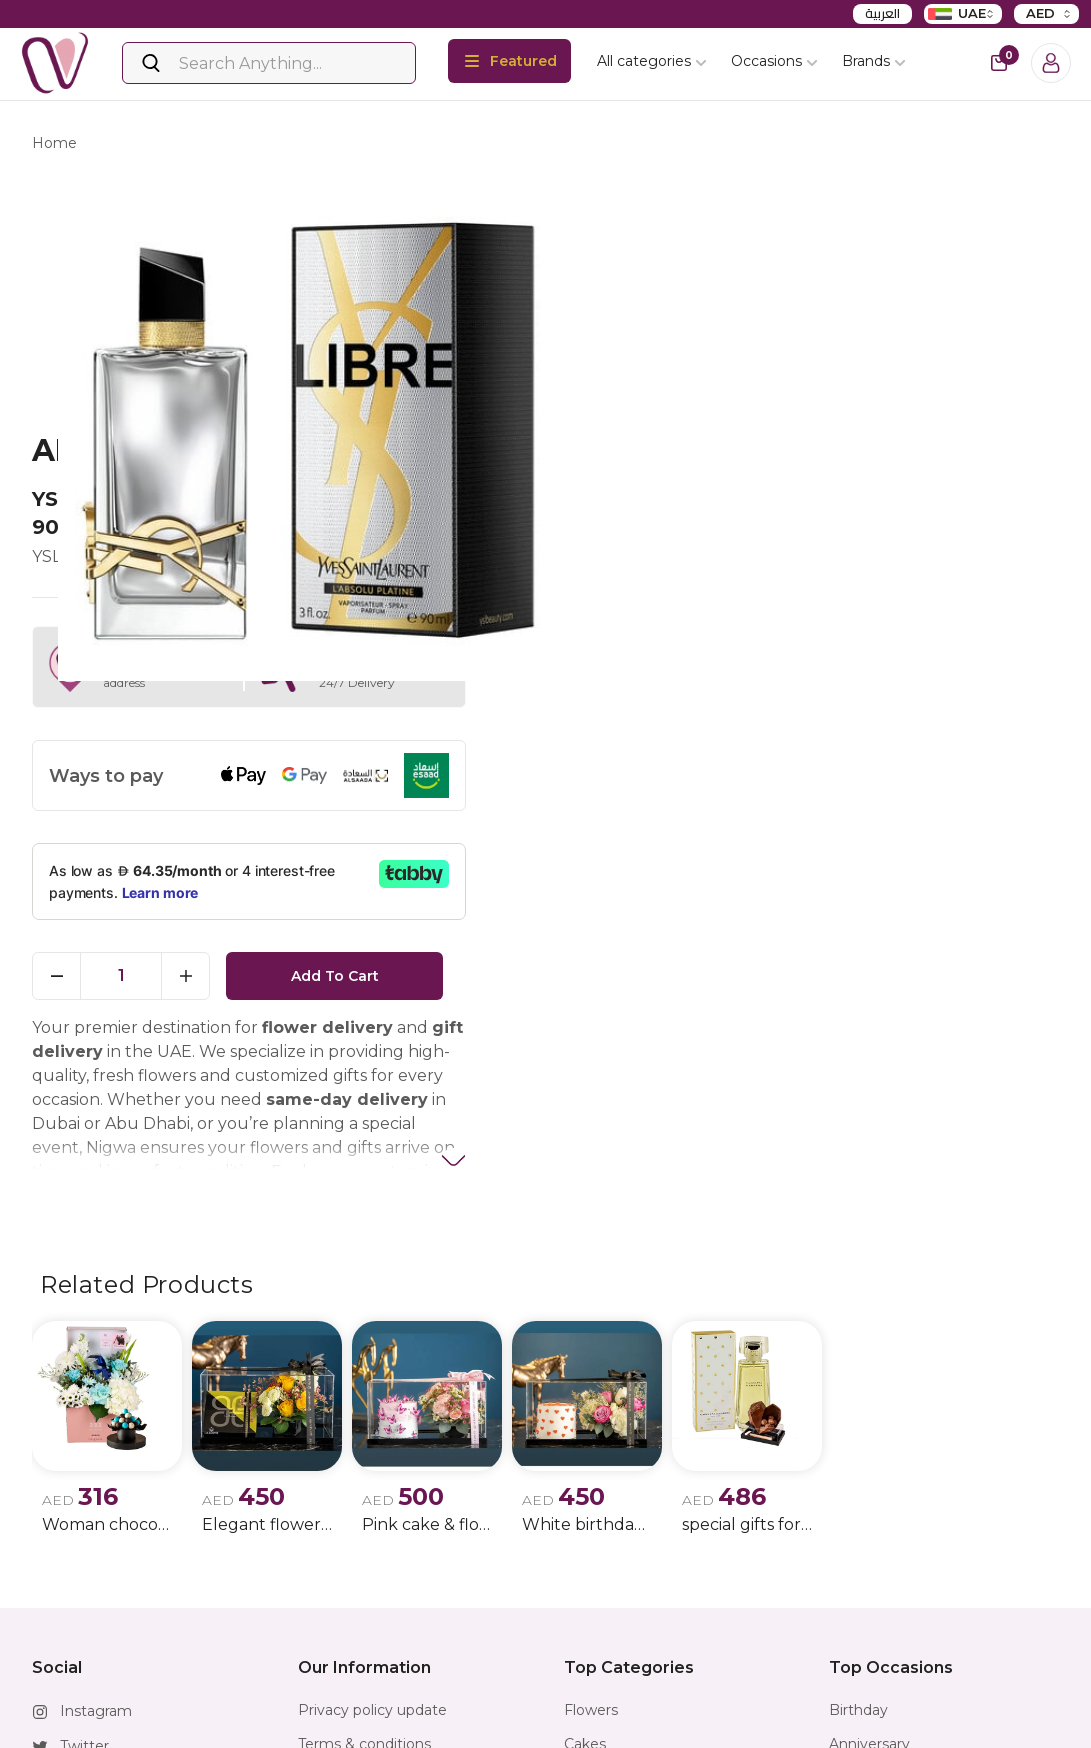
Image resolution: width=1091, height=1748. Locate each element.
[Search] (269, 63)
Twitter (84, 1497)
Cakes (585, 1495)
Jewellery (596, 1597)
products (134, 146)
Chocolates (603, 1529)
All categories (652, 61)
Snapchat (93, 1602)
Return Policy (345, 1529)
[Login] (1051, 63)
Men (845, 1529)
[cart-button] (999, 63)
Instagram (96, 1462)
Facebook (94, 1532)
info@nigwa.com (119, 1672)
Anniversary (869, 1495)
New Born (864, 1597)
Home (54, 146)
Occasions (774, 61)
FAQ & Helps (342, 1563)
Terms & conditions (364, 1495)
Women (857, 1563)
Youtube (89, 1567)
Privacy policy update (372, 1461)
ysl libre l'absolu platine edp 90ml (313, 146)
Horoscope (602, 1563)
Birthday (858, 1461)
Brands (874, 61)
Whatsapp (96, 1637)
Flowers (591, 1461)
